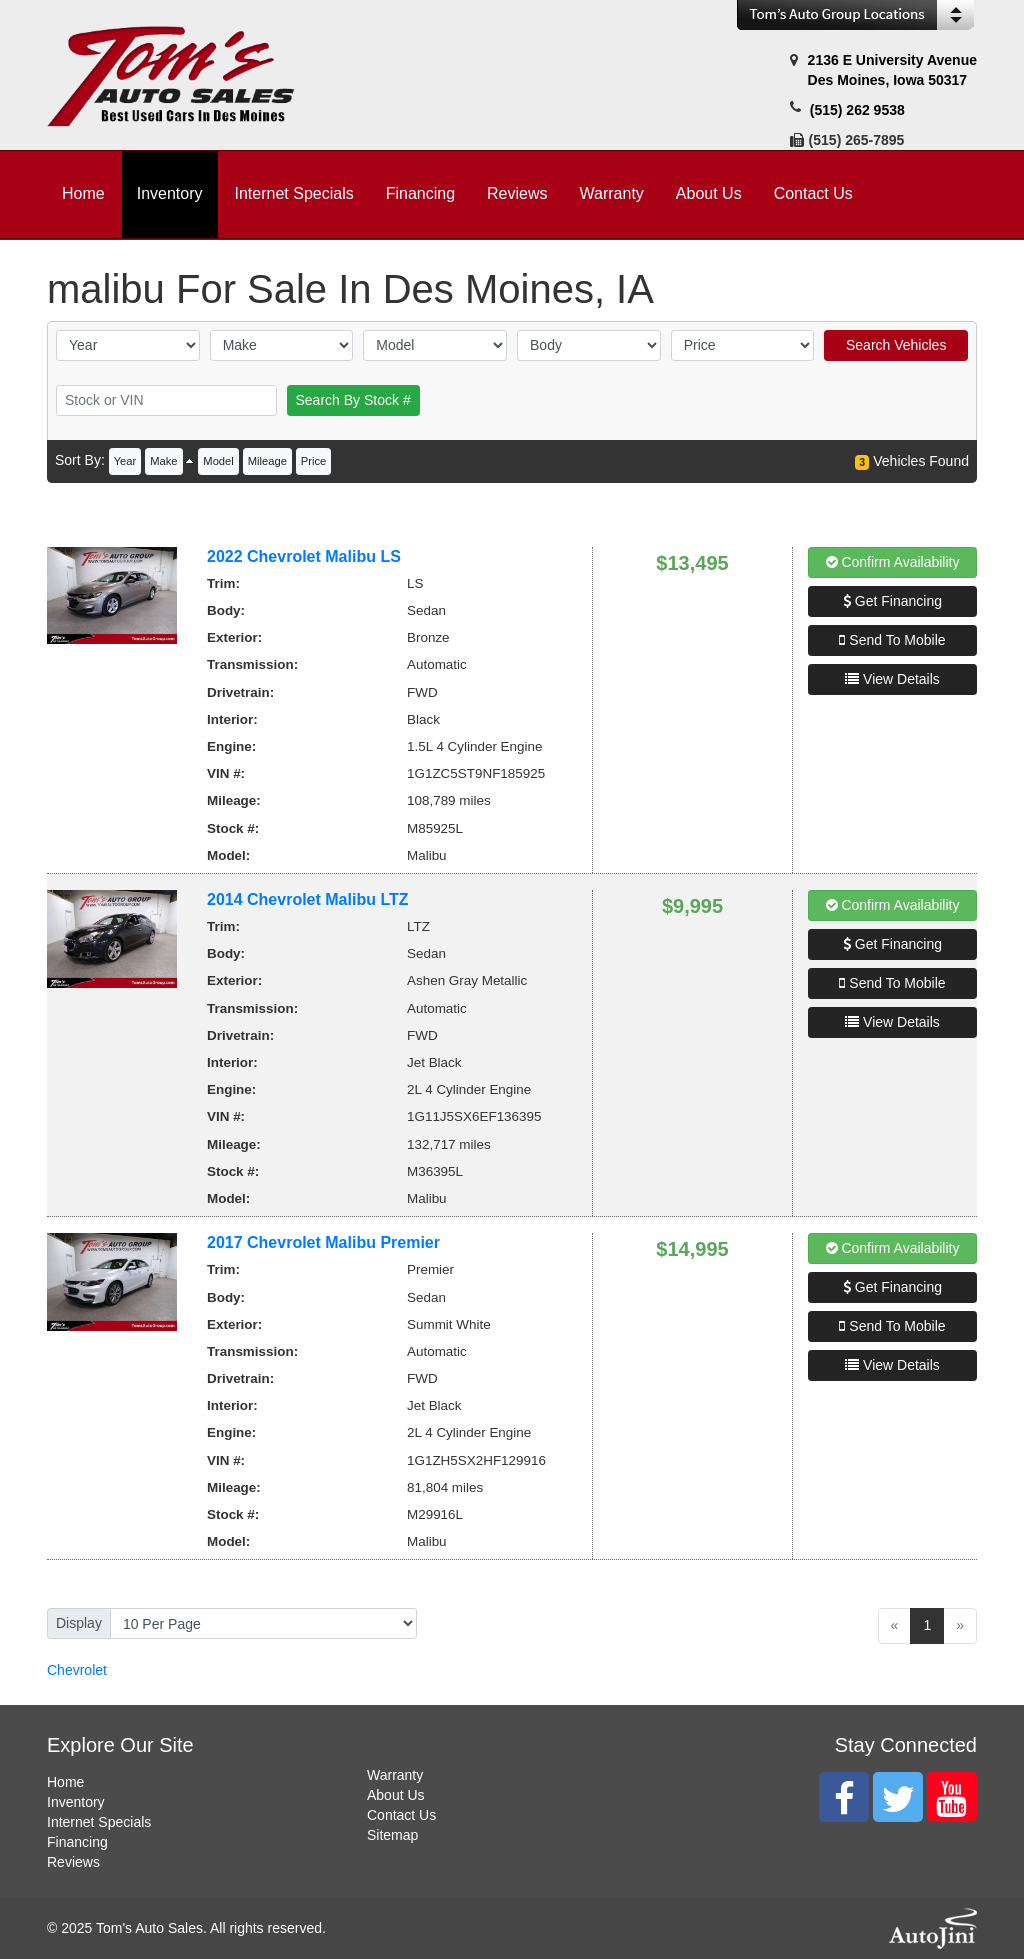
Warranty (395, 1775)
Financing (77, 1842)
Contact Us (401, 1815)
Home (65, 1782)
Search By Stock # (353, 400)
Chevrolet (77, 1670)
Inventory (76, 1802)
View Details (892, 679)
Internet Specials (99, 1822)
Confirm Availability (893, 562)
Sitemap (392, 1835)
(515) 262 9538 (857, 110)
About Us (396, 1795)
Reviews (73, 1862)
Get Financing (892, 601)
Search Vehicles (896, 345)
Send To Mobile (892, 640)
